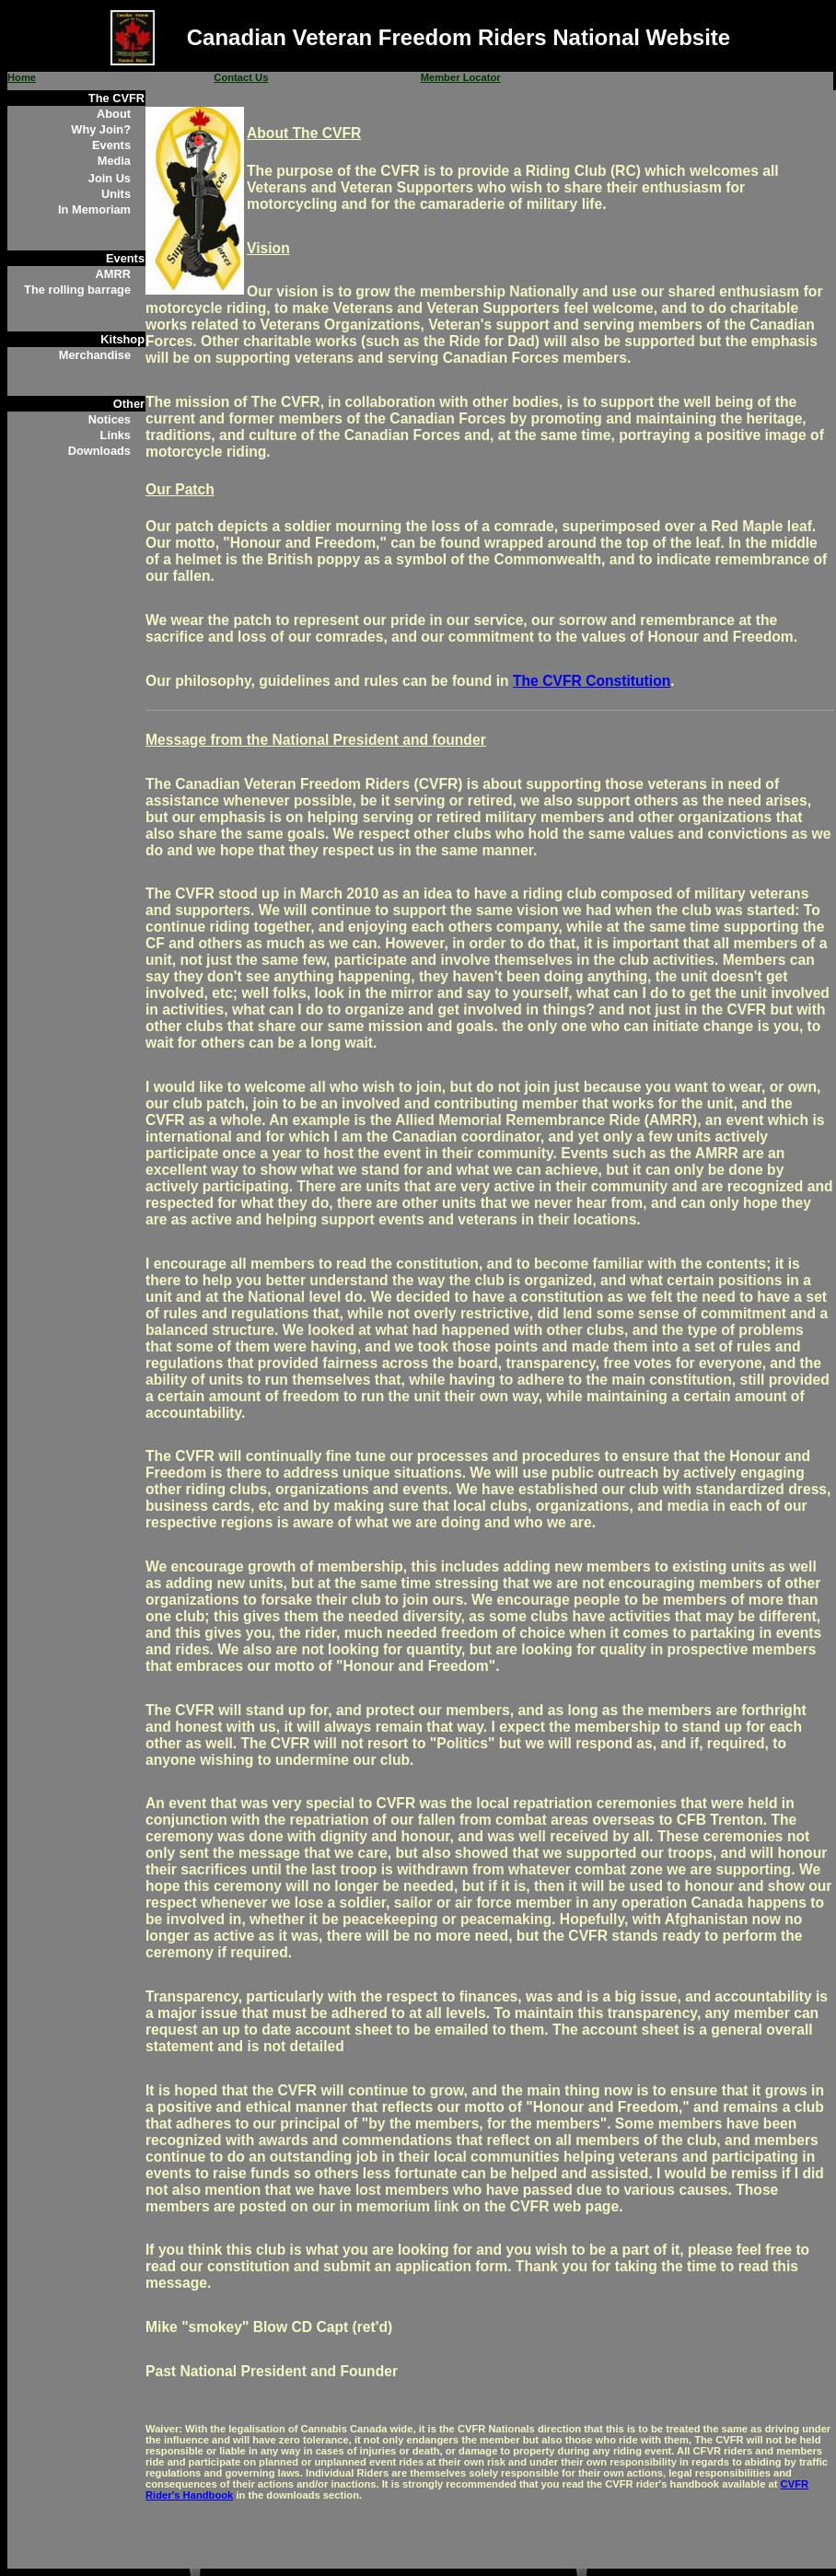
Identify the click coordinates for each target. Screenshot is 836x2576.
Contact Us (241, 77)
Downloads (99, 451)
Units (116, 194)
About (114, 114)
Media (114, 161)
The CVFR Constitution (591, 681)
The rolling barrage (77, 289)
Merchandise (95, 355)
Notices (109, 419)
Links (115, 435)
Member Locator (461, 77)
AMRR (113, 274)
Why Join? (101, 129)
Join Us (109, 178)
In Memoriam (94, 209)
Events (111, 145)
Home (21, 77)
